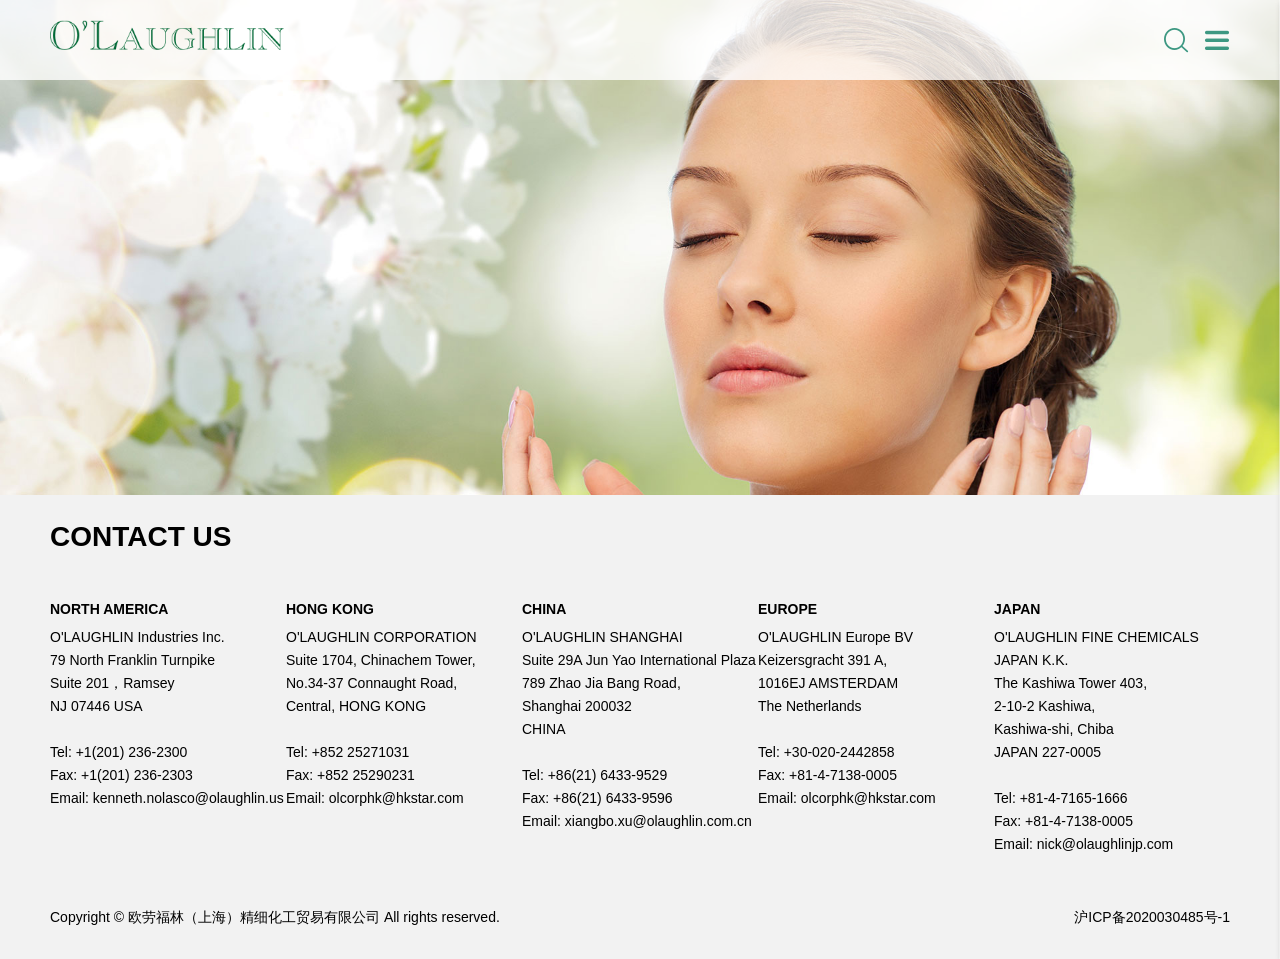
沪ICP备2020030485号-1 (1152, 917)
